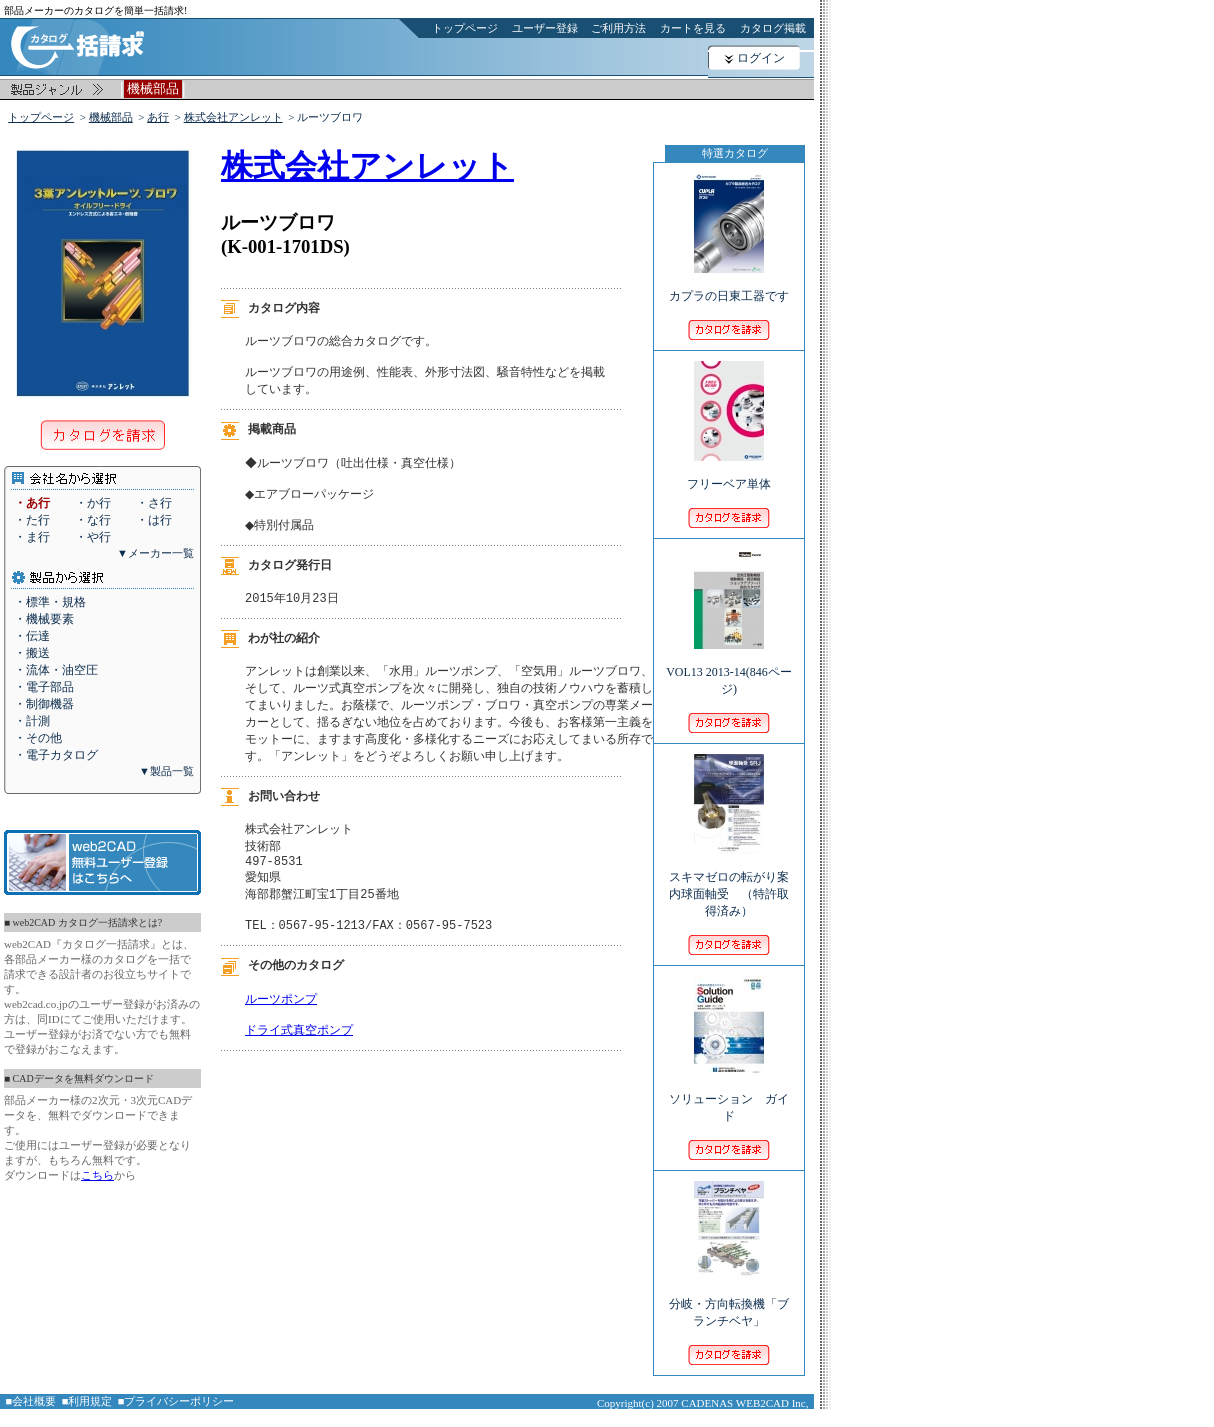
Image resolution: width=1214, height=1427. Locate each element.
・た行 (32, 520)
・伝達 (32, 636)
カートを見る (693, 28)
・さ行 (154, 503)
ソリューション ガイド (729, 1094)
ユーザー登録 (545, 28)
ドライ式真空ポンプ (299, 1067)
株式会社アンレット (233, 117)
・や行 (93, 537)
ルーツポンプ (281, 1032)
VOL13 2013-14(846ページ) (729, 667)
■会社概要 (31, 1401)
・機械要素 (44, 619)
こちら (97, 1175)
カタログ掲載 (773, 28)
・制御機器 (44, 704)
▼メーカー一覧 (155, 553)
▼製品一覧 (166, 771)
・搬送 (32, 653)
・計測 (32, 721)
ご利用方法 (618, 28)
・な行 (93, 520)
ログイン (761, 58)
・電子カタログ (56, 755)
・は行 (154, 520)
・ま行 (32, 537)
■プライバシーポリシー (176, 1401)
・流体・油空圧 (56, 670)
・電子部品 (44, 687)
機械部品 (111, 117)
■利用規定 (87, 1401)
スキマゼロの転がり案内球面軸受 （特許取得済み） (729, 880)
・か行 (93, 503)
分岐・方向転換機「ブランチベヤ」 (729, 1299)
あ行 (158, 117)
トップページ (465, 28)
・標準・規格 (50, 602)
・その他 (38, 738)
